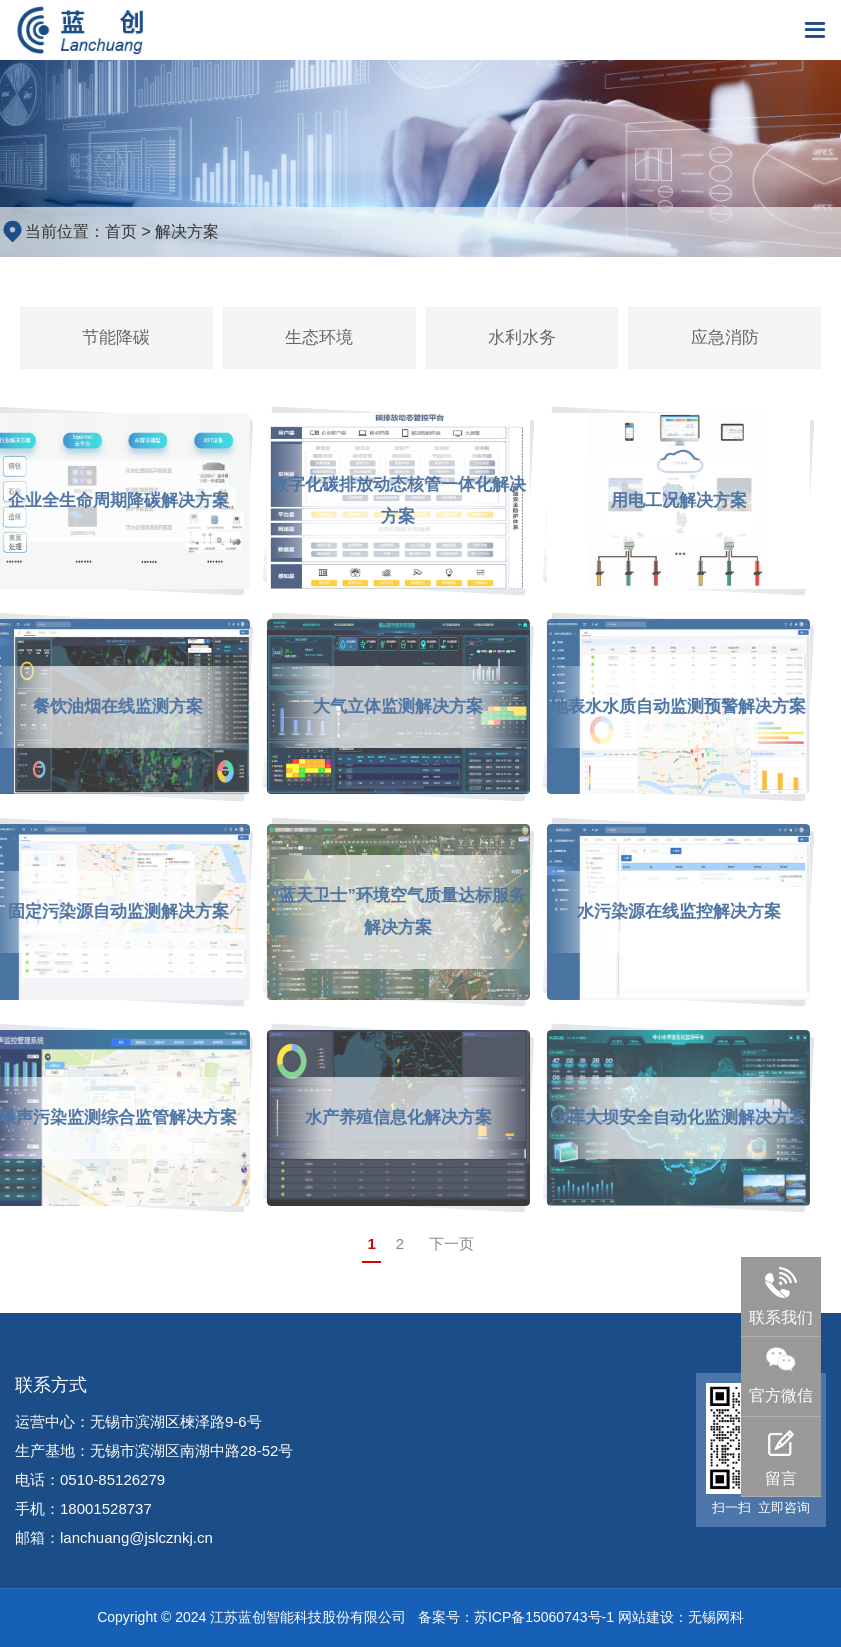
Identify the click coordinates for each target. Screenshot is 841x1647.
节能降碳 (116, 337)
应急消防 (725, 337)
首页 (121, 231)
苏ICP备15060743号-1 (544, 1617)
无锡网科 (716, 1617)
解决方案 (187, 231)
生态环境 (319, 337)
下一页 (451, 1243)
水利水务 (522, 337)
